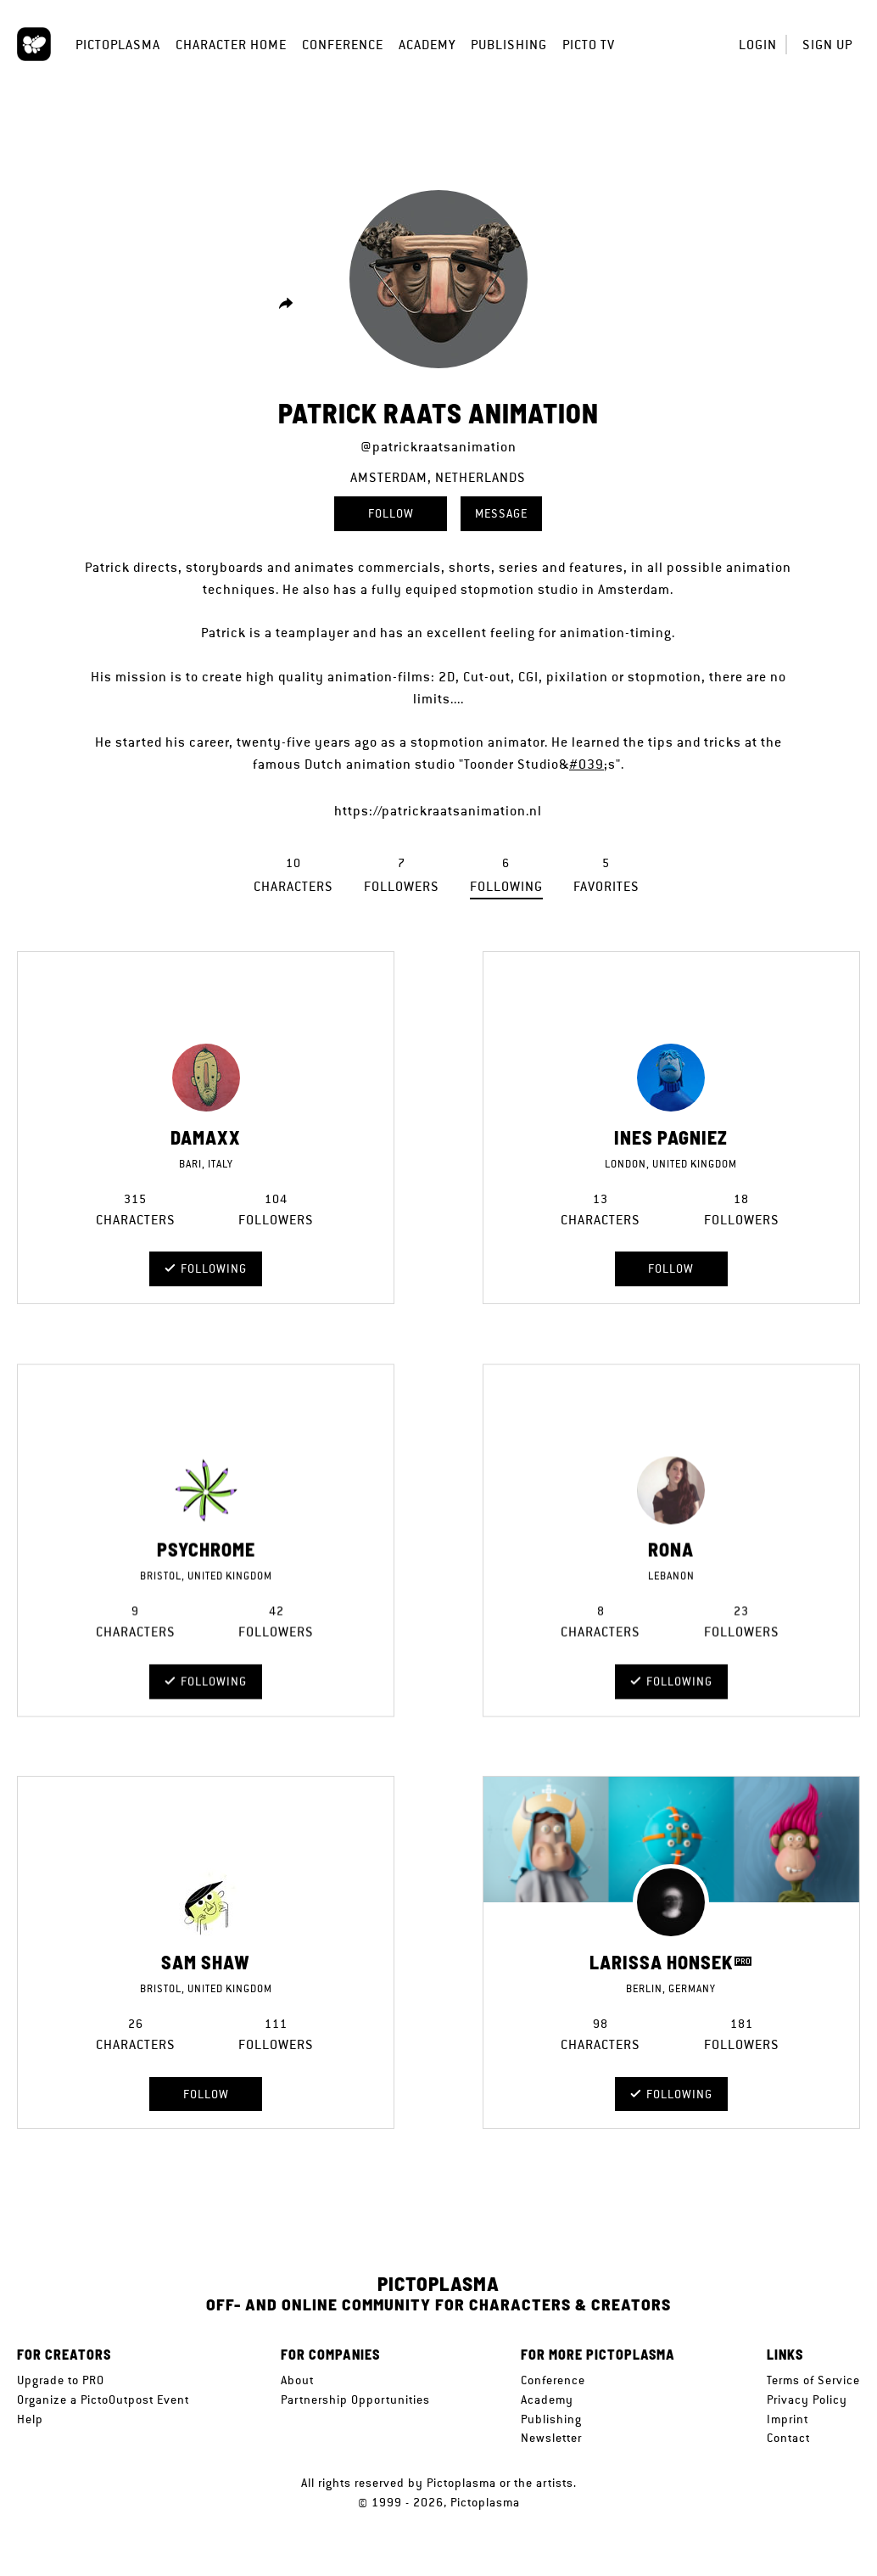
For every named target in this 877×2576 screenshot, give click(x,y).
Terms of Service (813, 2380)
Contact (788, 2437)
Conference (342, 44)
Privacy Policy (807, 2399)
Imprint (787, 2419)
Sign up (827, 44)
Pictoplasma (117, 44)
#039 (586, 764)
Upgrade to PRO (60, 2380)
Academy (427, 44)
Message (501, 513)
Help (30, 2419)
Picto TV (588, 44)
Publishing (509, 44)
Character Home (231, 44)
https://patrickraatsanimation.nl (438, 811)
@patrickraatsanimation (438, 447)
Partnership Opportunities (355, 2399)
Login (758, 44)
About (297, 2380)
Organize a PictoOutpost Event (103, 2399)
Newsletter (551, 2437)
